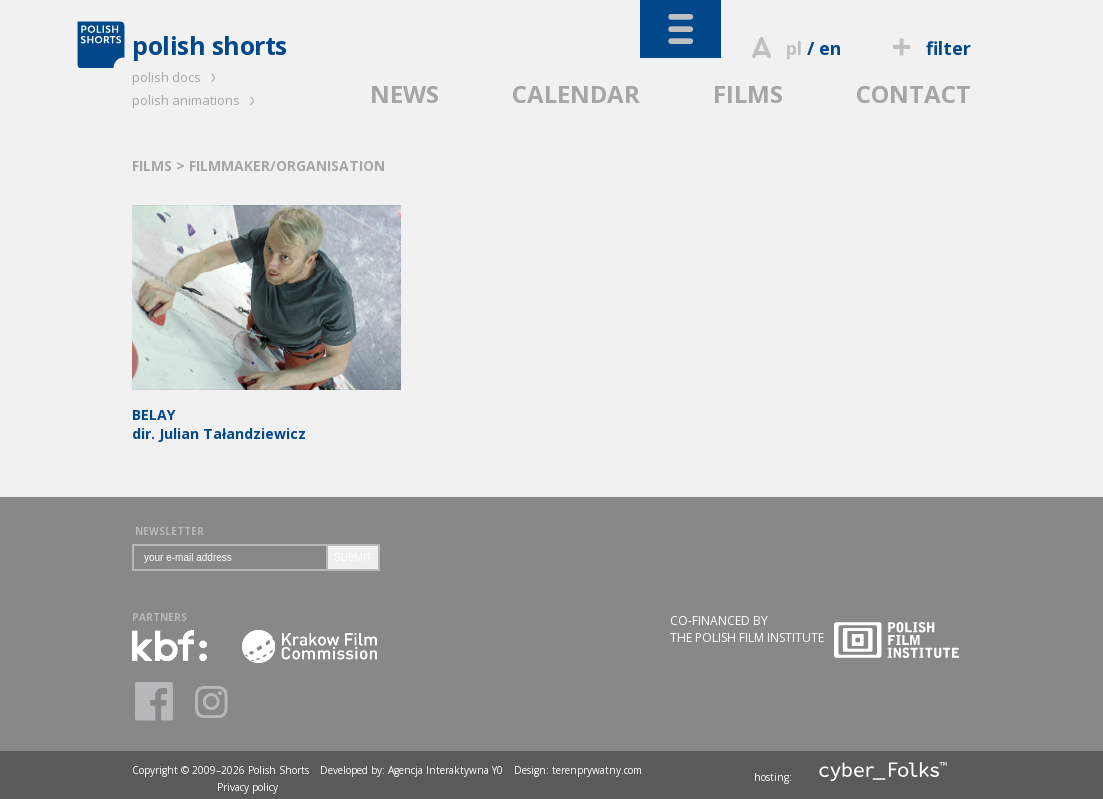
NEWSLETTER (169, 531)
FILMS (748, 93)
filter (929, 48)
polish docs (177, 77)
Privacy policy (247, 787)
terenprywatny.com (597, 770)
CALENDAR (576, 93)
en (830, 48)
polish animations (196, 100)
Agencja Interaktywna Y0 (445, 770)
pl (794, 48)
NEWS (404, 93)
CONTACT (913, 93)
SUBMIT (353, 557)
